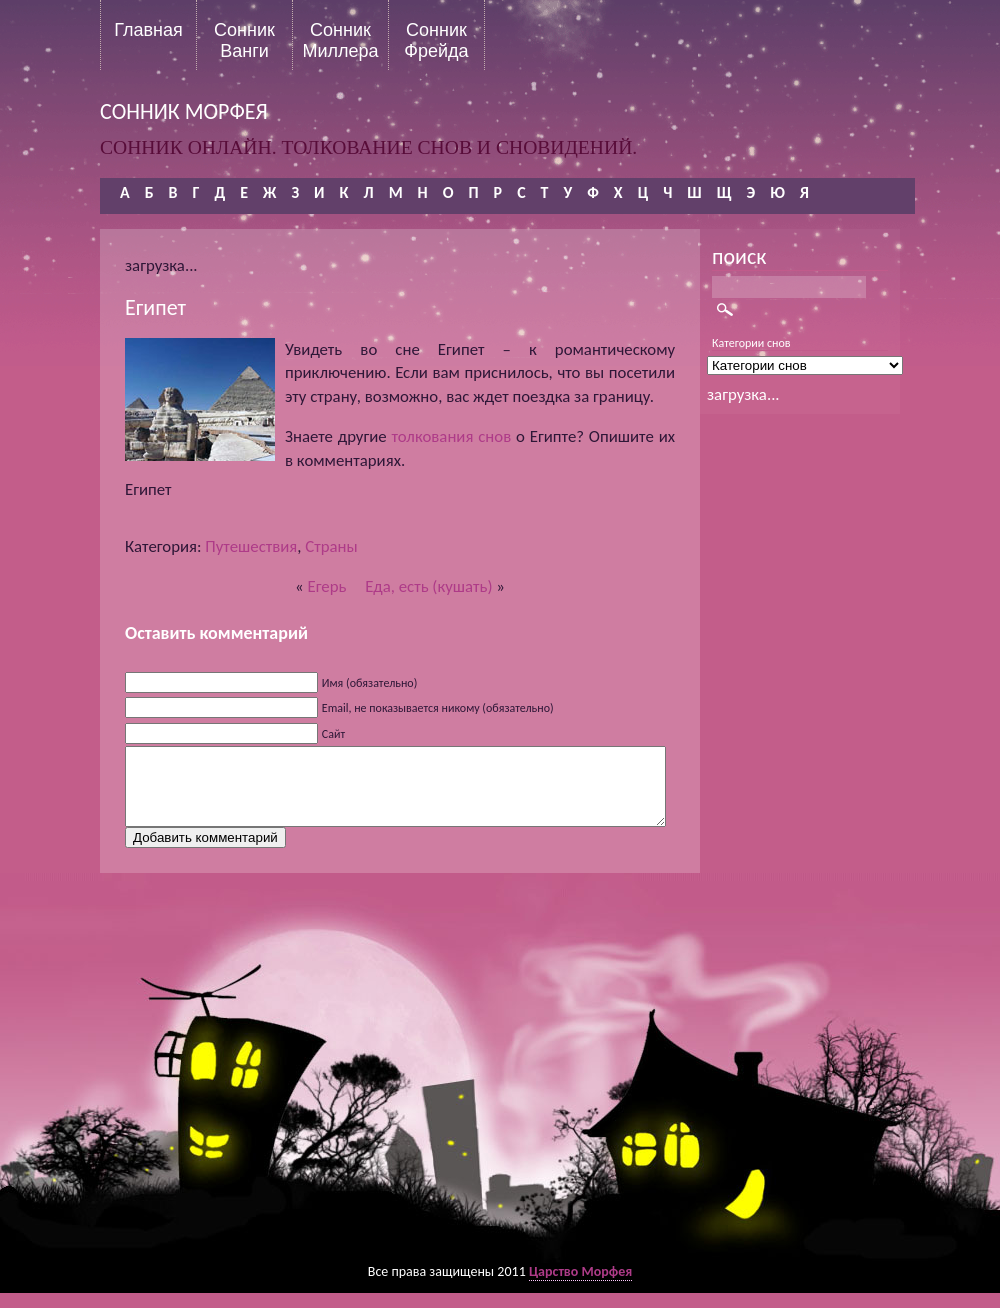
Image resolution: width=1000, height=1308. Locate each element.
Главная (148, 30)
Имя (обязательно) (370, 683)
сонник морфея (184, 111)
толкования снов (452, 436)
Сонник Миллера (340, 40)
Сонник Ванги (244, 40)
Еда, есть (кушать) (428, 586)
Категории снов (751, 343)
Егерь (327, 586)
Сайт (333, 734)
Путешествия (251, 546)
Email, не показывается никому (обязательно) (438, 708)
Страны (331, 546)
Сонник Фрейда (436, 40)
